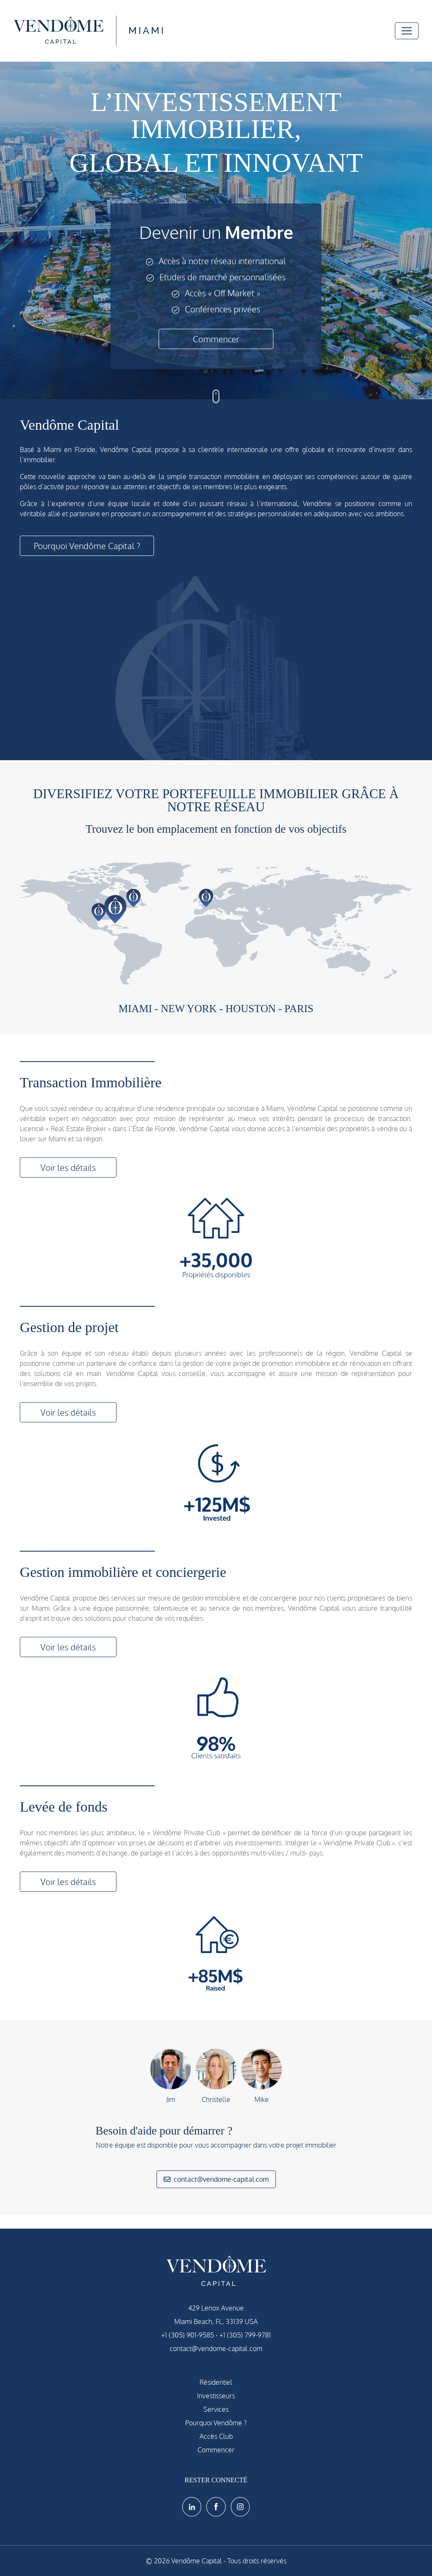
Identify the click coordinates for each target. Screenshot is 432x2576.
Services (216, 2409)
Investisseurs (216, 2396)
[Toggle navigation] (406, 30)
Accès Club (216, 2436)
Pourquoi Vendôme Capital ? (87, 545)
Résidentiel (216, 2382)
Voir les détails (68, 1167)
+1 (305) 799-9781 (245, 2335)
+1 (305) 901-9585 (187, 2335)
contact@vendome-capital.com (216, 2179)
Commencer (216, 338)
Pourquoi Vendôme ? (216, 2423)
